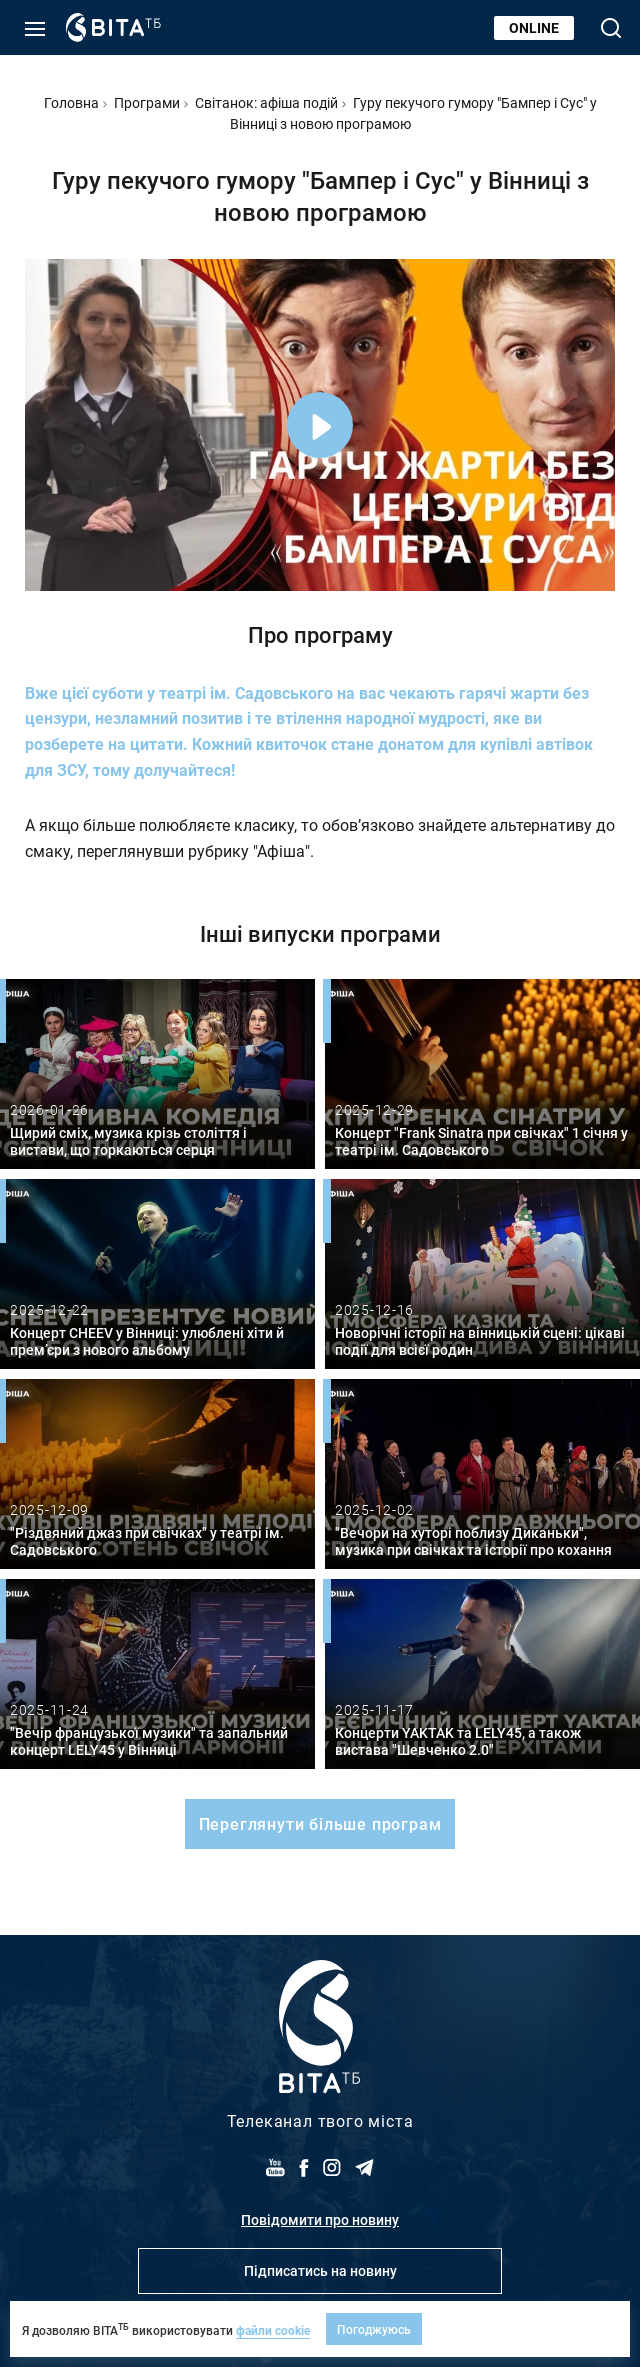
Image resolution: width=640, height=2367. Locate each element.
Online (534, 27)
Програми (147, 102)
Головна (71, 102)
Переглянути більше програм (320, 1823)
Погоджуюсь (374, 2329)
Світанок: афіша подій (266, 102)
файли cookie (273, 2330)
